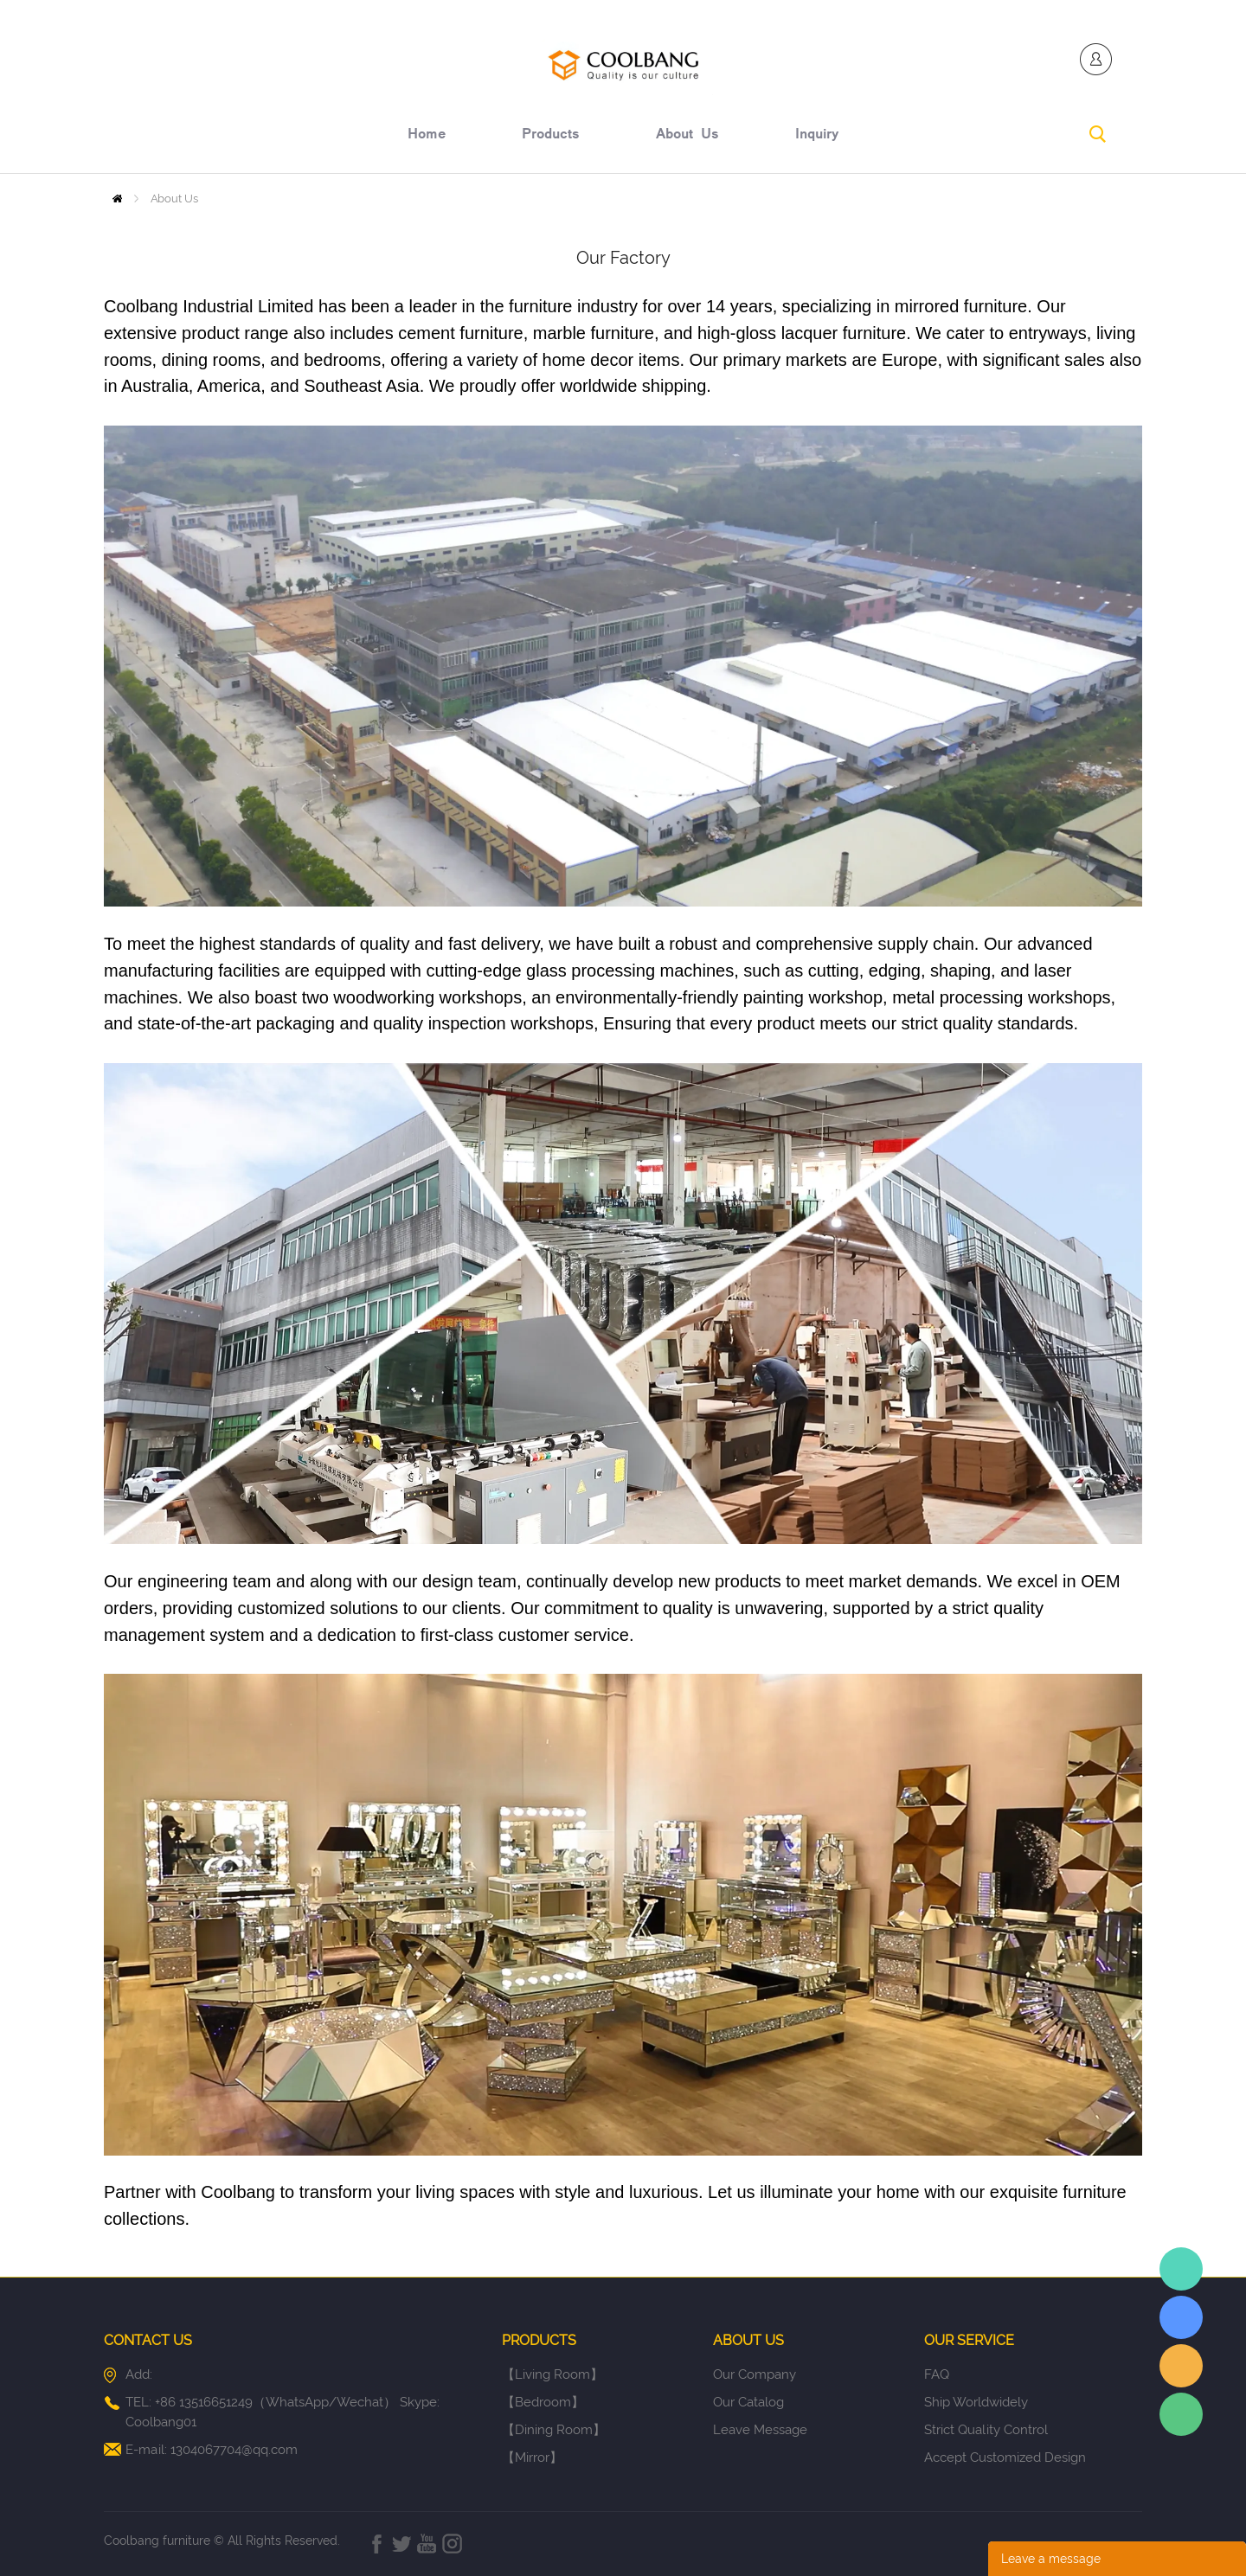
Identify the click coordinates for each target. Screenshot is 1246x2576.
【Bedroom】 (543, 2402)
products (551, 136)
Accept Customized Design (1005, 2457)
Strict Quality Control (986, 2430)
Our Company (754, 2374)
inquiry (817, 136)
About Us (174, 198)
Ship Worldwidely (976, 2402)
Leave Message (760, 2430)
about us (687, 136)
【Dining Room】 (554, 2430)
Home (117, 198)
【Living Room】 (552, 2374)
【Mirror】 (532, 2457)
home (427, 136)
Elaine (1181, 2269)
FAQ (936, 2374)
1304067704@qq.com (234, 2449)
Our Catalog (748, 2402)
